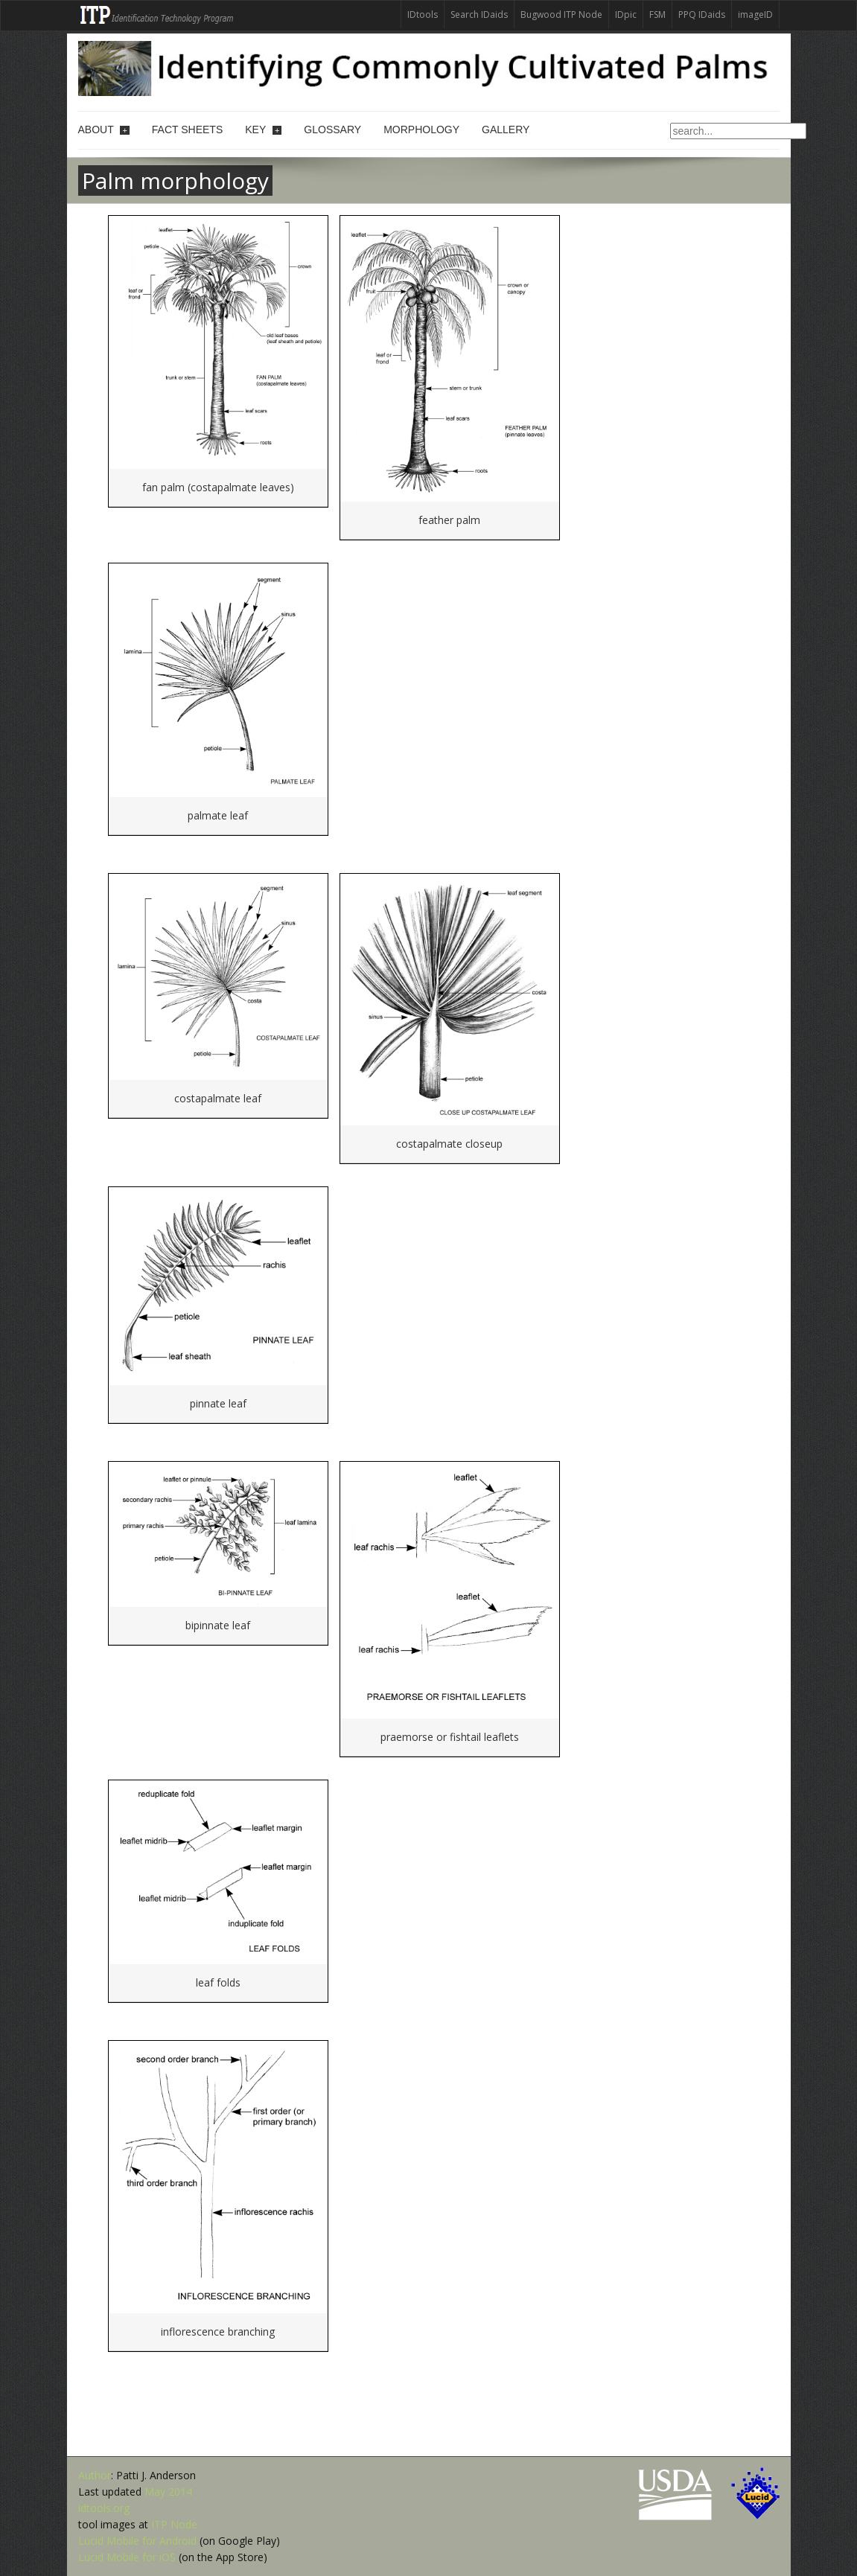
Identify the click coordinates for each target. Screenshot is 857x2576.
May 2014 (168, 2491)
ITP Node (174, 2524)
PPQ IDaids (701, 14)
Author (94, 2475)
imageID (755, 14)
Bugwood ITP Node (561, 14)
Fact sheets (187, 129)
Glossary (332, 129)
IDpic (626, 14)
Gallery (505, 129)
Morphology (421, 129)
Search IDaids (479, 14)
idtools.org (104, 2508)
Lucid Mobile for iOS (127, 2557)
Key (263, 129)
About (104, 129)
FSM (657, 14)
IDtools (422, 14)
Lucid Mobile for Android (137, 2541)
